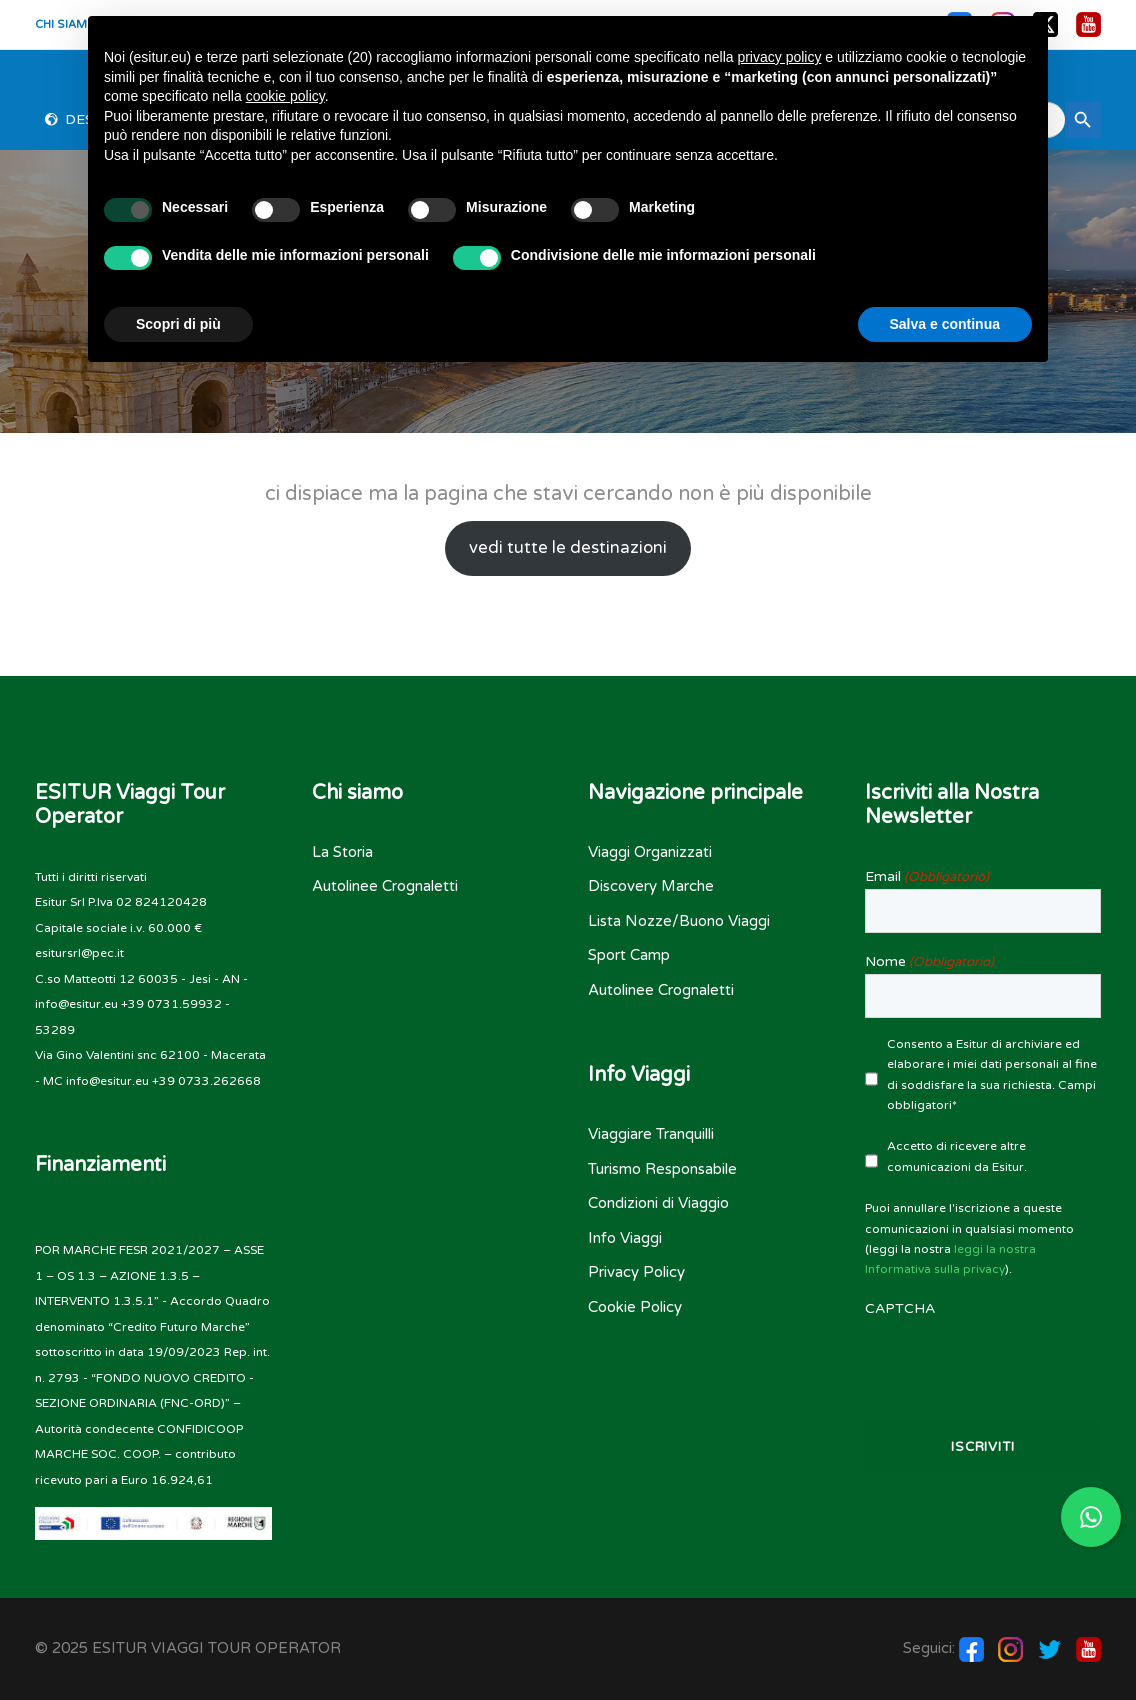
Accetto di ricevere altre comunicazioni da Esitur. (957, 1156)
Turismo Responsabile (662, 1169)
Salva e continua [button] (945, 324)
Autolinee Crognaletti (385, 886)
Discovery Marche (651, 886)
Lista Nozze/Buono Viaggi (679, 921)
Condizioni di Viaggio (658, 1203)
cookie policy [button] (285, 96)
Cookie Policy (635, 1307)
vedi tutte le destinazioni (568, 548)
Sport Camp (629, 955)
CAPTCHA (900, 1308)
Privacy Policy (636, 1272)
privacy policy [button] (779, 57)
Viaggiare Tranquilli (651, 1134)
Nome (929, 962)
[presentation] (983, 1360)
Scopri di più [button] (178, 324)
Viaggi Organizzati (650, 852)
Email (927, 877)
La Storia (342, 852)
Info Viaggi (625, 1238)
